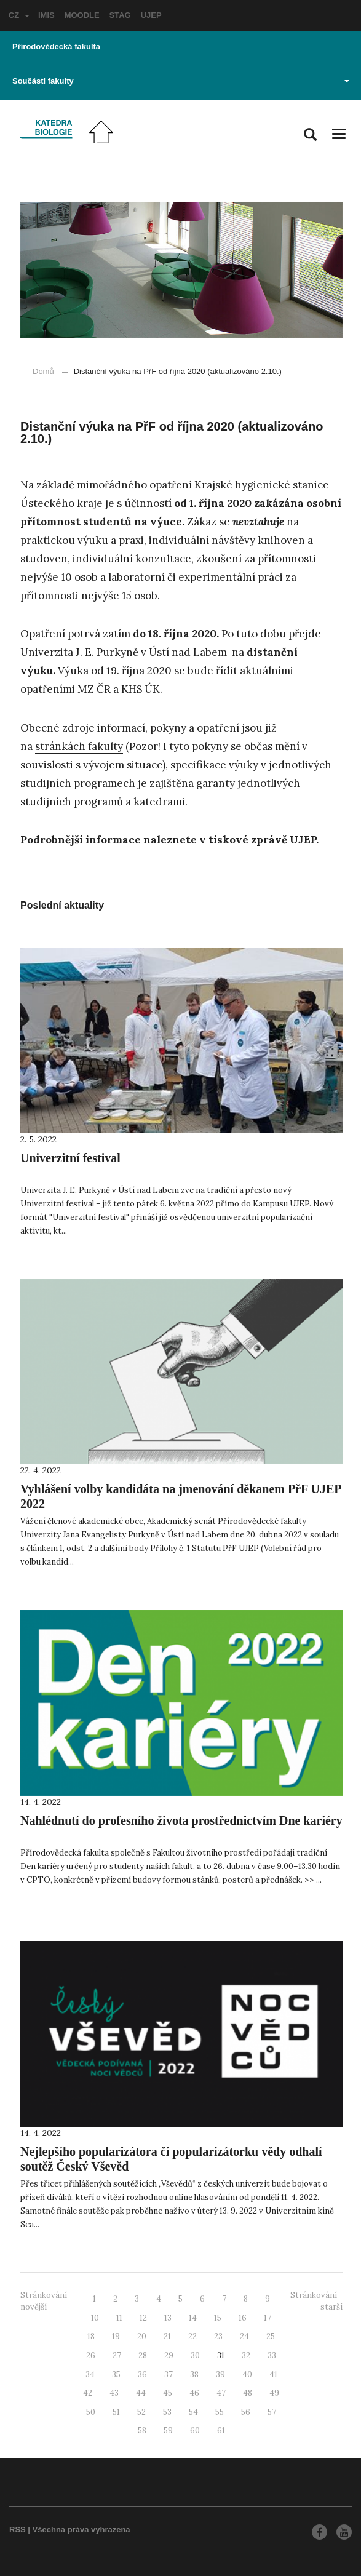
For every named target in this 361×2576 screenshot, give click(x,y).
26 (90, 2355)
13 (168, 2318)
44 (141, 2393)
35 (116, 2374)
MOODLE (82, 15)
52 (141, 2412)
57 (272, 2412)
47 (221, 2393)
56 (245, 2412)
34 (90, 2374)
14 (193, 2318)
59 (168, 2430)
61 (221, 2430)
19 (116, 2336)
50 (90, 2412)
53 (167, 2412)
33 (272, 2355)
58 (142, 2430)
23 (218, 2336)
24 (244, 2336)
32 (246, 2355)
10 (95, 2318)
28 (142, 2355)
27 (117, 2355)
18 (91, 2336)
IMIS (46, 15)
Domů (43, 371)
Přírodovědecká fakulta (56, 46)
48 (247, 2393)
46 (194, 2393)
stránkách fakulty (79, 746)
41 (273, 2374)
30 (195, 2355)
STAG (120, 15)
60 (195, 2430)
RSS (17, 2529)
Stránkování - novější (46, 2301)
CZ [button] (19, 15)
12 (143, 2318)
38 (194, 2374)
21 (167, 2336)
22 (192, 2336)
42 (87, 2393)
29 (168, 2355)
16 (243, 2318)
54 (193, 2412)
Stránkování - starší (316, 2301)
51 (116, 2412)
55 (219, 2412)
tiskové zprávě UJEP (262, 840)
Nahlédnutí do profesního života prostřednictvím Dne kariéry (181, 1820)
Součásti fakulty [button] (180, 81)
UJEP (151, 15)
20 (141, 2336)
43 (114, 2393)
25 (270, 2336)
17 (267, 2318)
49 (274, 2393)
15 (217, 2318)
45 (167, 2393)
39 (220, 2374)
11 (119, 2318)
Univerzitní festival (70, 1158)
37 (168, 2374)
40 (247, 2374)
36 (142, 2374)
